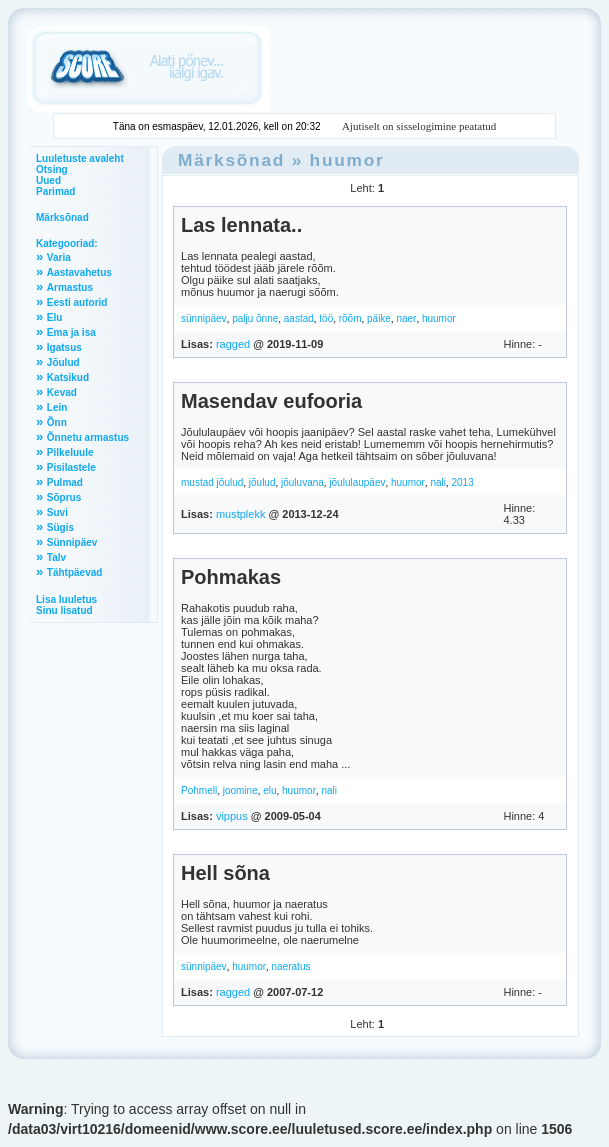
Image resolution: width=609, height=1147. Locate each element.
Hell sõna (225, 873)
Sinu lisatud (64, 610)
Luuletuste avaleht (80, 158)
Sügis (60, 527)
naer (406, 318)
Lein (57, 407)
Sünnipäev (72, 542)
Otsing (52, 169)
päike (379, 318)
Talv (56, 557)
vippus (232, 816)
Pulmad (65, 482)
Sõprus (64, 497)
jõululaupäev (357, 482)
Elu (55, 317)
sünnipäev (204, 318)
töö (326, 318)
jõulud (262, 482)
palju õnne (255, 318)
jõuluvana (302, 482)
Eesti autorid (77, 302)
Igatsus (64, 347)
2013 (462, 482)
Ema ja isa (71, 332)
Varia (59, 257)
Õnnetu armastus (88, 437)
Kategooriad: (67, 243)
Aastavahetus (79, 272)
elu (269, 790)
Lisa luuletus (66, 599)
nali (438, 482)
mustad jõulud (212, 482)
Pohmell (199, 790)
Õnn (57, 422)
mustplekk (241, 514)
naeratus (291, 966)
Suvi (57, 512)
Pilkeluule (70, 452)
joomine (240, 790)
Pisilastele (71, 467)
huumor (347, 160)
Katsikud (68, 377)
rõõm (350, 318)
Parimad (55, 191)
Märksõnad (62, 217)
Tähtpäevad (75, 572)
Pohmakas (231, 577)
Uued (48, 180)
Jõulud (63, 362)
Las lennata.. (241, 225)
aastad (299, 318)
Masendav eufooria (271, 401)
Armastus (70, 287)
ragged (233, 344)
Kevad (62, 392)
